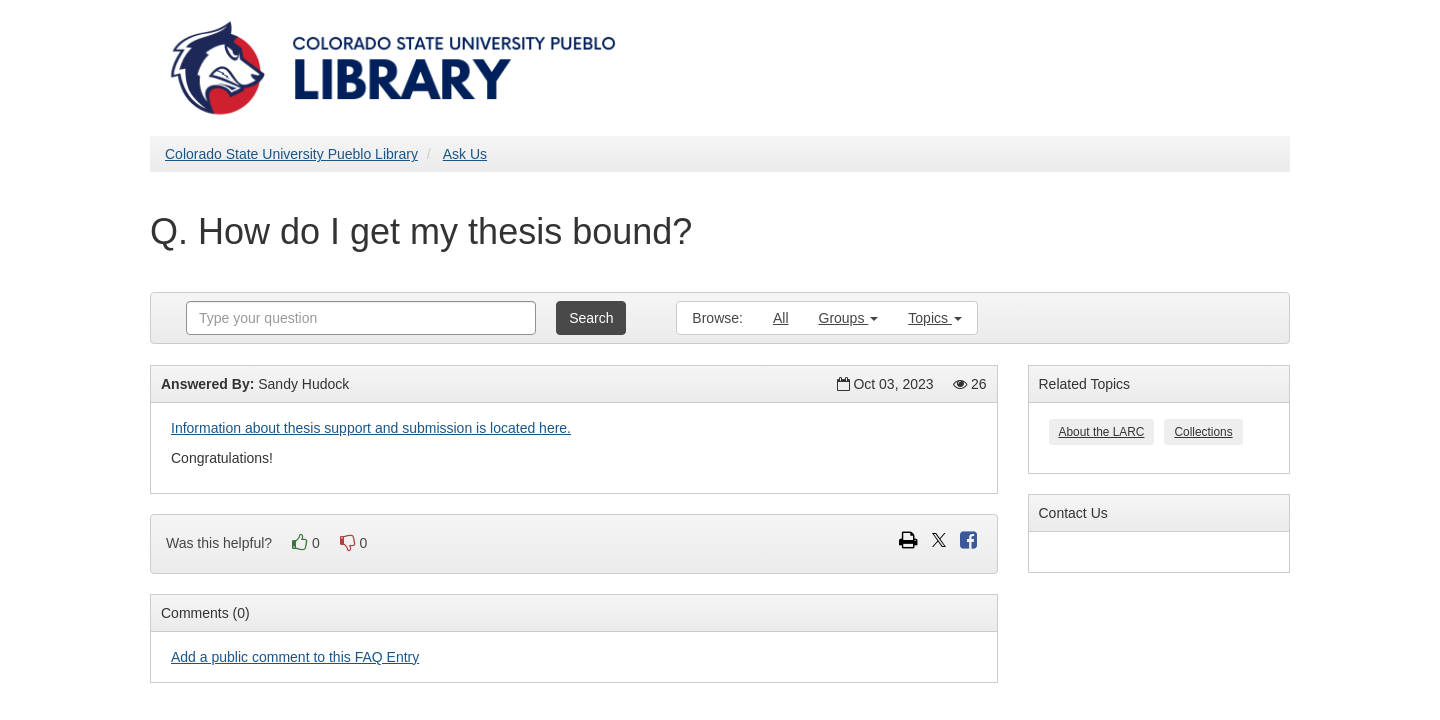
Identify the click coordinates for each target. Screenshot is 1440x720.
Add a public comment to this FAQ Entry (295, 657)
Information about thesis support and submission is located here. (371, 428)
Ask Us (465, 154)
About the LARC (1102, 432)
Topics (935, 318)
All (781, 318)
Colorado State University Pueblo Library (291, 154)
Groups (849, 318)
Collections (1203, 432)
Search (591, 318)
